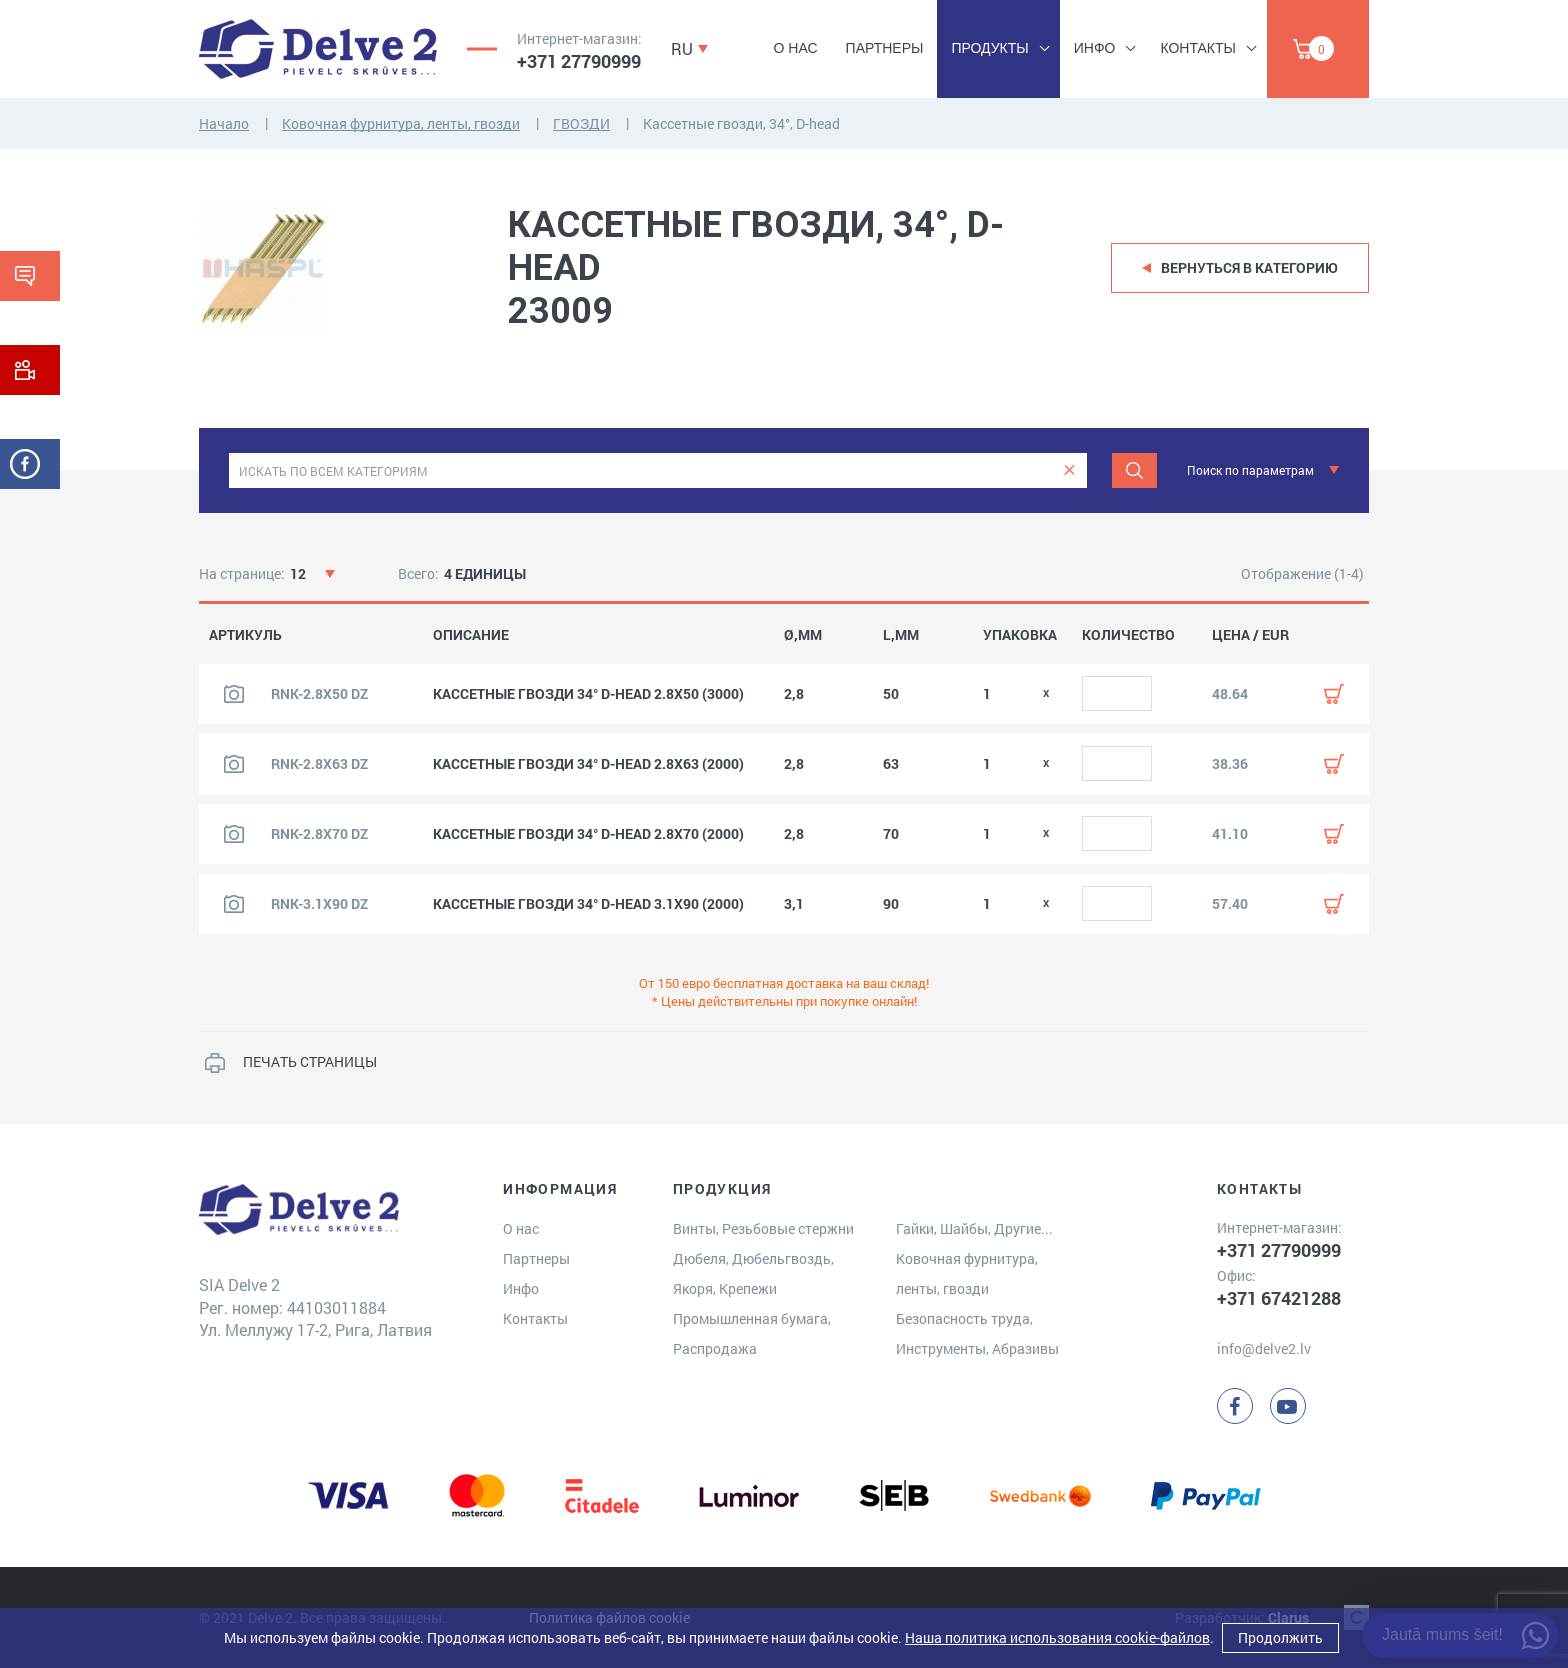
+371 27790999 (579, 61)
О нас (796, 48)
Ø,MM (803, 635)
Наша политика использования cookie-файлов (1057, 1637)
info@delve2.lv (1264, 1348)
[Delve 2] (318, 49)
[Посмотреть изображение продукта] (234, 694)
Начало (224, 123)
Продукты (989, 48)
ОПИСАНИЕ (471, 635)
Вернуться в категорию (1249, 267)
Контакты (1198, 48)
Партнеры (885, 48)
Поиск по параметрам (1250, 470)
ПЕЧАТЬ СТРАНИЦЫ (310, 1061)
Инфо (1095, 48)
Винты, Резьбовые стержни (763, 1228)
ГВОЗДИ (581, 123)
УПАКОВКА (1020, 635)
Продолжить (1280, 1637)
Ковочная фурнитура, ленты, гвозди (401, 123)
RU (682, 48)
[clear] (1069, 470)
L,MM (901, 635)
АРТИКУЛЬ (245, 635)
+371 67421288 (1279, 1298)
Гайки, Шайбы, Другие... (974, 1228)
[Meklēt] (1134, 470)
